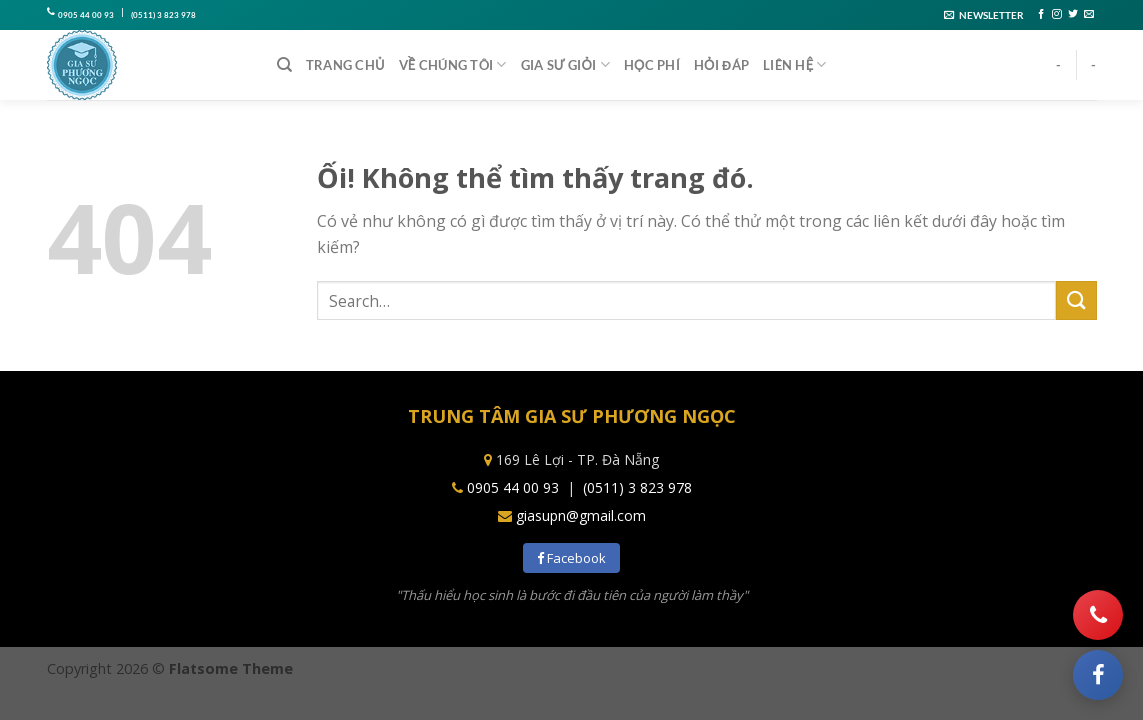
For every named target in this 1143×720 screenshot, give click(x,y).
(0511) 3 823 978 (163, 15)
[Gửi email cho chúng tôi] (1089, 14)
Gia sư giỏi (565, 64)
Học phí (652, 65)
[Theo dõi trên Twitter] (1073, 14)
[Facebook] (1098, 675)
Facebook (571, 558)
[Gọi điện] (1098, 615)
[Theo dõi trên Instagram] (1057, 14)
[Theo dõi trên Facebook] (1041, 14)
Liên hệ (795, 64)
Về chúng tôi (453, 64)
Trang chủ (345, 65)
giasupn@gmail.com (581, 515)
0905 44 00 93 (86, 15)
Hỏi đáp (721, 65)
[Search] (284, 65)
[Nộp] (1076, 300)
